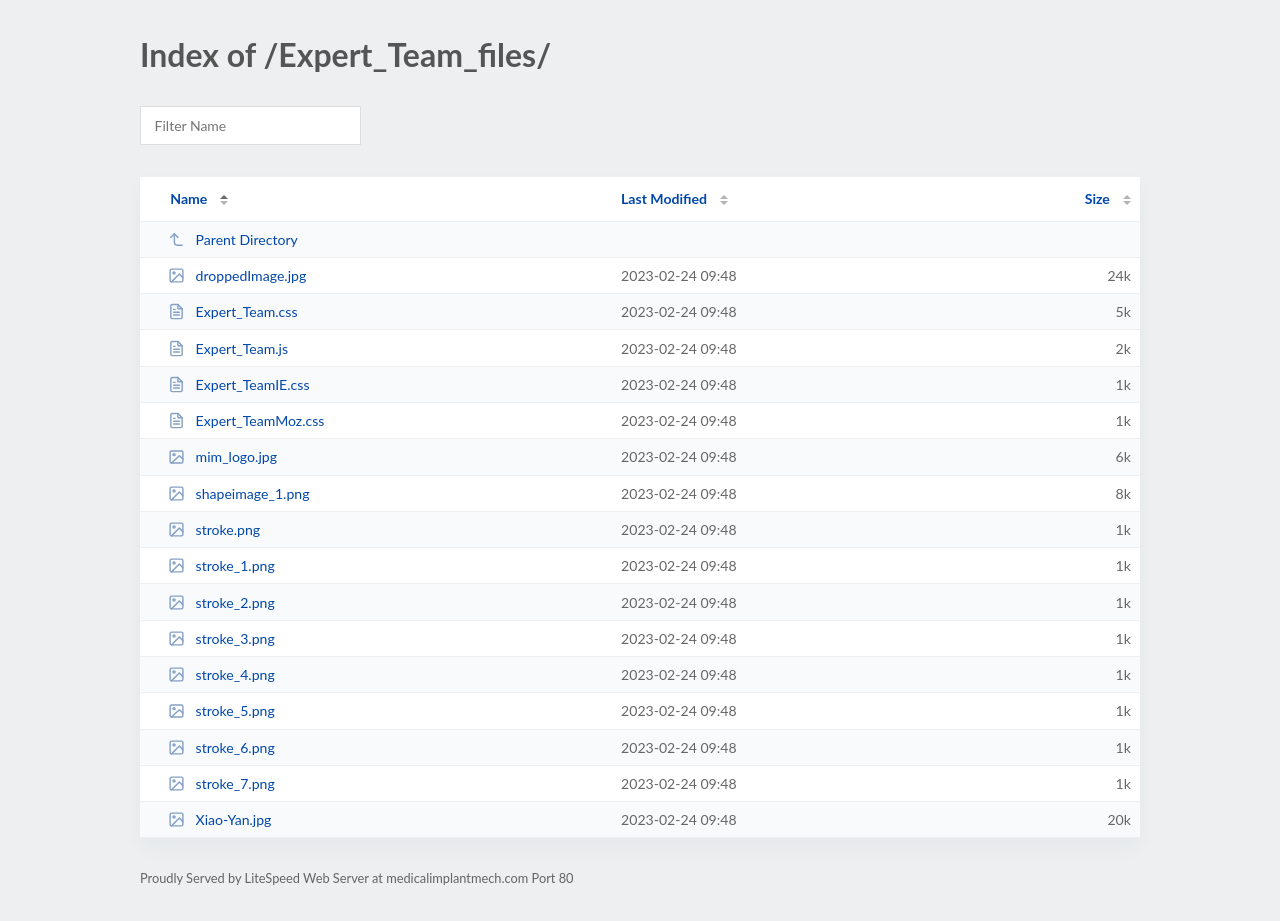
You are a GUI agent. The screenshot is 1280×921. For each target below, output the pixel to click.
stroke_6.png (221, 747)
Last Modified (664, 198)
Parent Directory (233, 239)
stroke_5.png (221, 710)
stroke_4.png (221, 674)
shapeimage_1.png (238, 493)
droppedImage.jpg (237, 275)
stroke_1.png (221, 565)
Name (188, 198)
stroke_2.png (221, 602)
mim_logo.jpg (222, 456)
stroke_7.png (221, 783)
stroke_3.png (221, 638)
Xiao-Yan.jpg (219, 819)
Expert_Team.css (232, 311)
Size (1097, 198)
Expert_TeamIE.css (238, 384)
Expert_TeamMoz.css (246, 420)
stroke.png (214, 529)
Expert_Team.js (228, 348)
